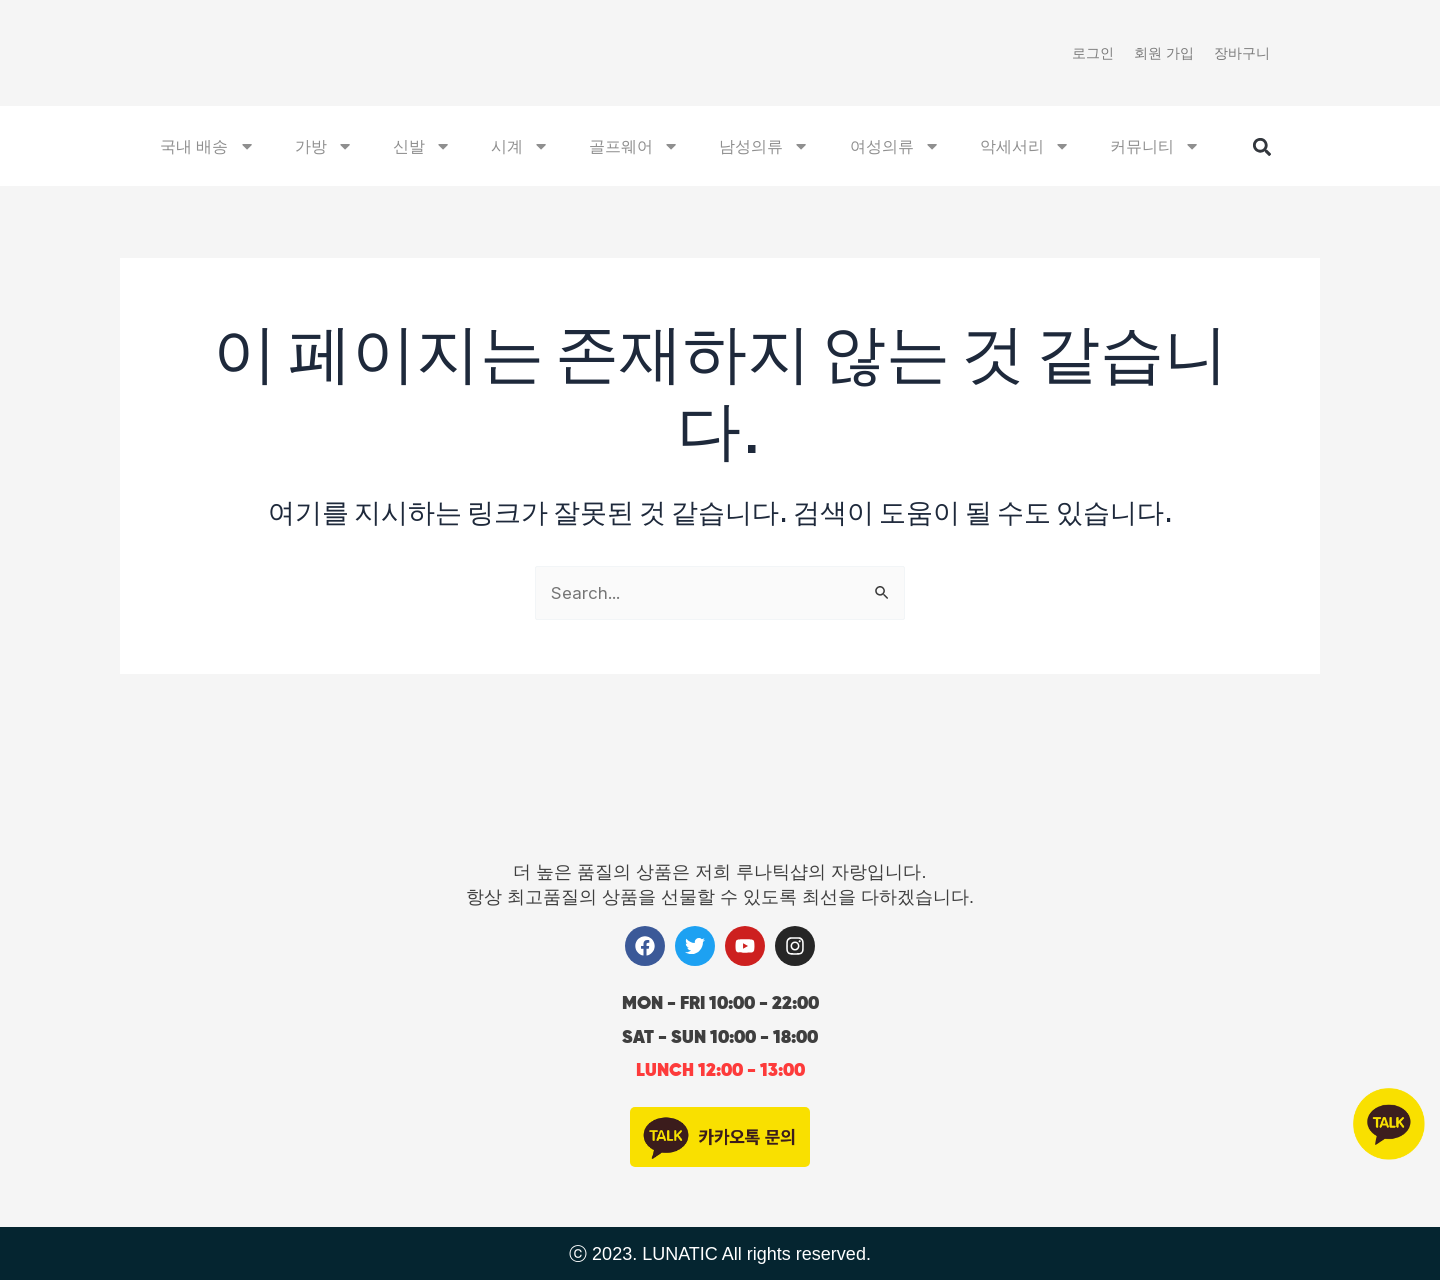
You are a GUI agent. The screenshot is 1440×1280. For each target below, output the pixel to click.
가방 (324, 148)
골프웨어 (634, 148)
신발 (422, 148)
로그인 (1093, 53)
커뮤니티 (1155, 148)
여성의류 (895, 148)
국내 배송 (207, 148)
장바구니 (1242, 53)
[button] (1261, 149)
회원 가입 (1164, 53)
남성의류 (764, 148)
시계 (520, 148)
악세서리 (1025, 148)
